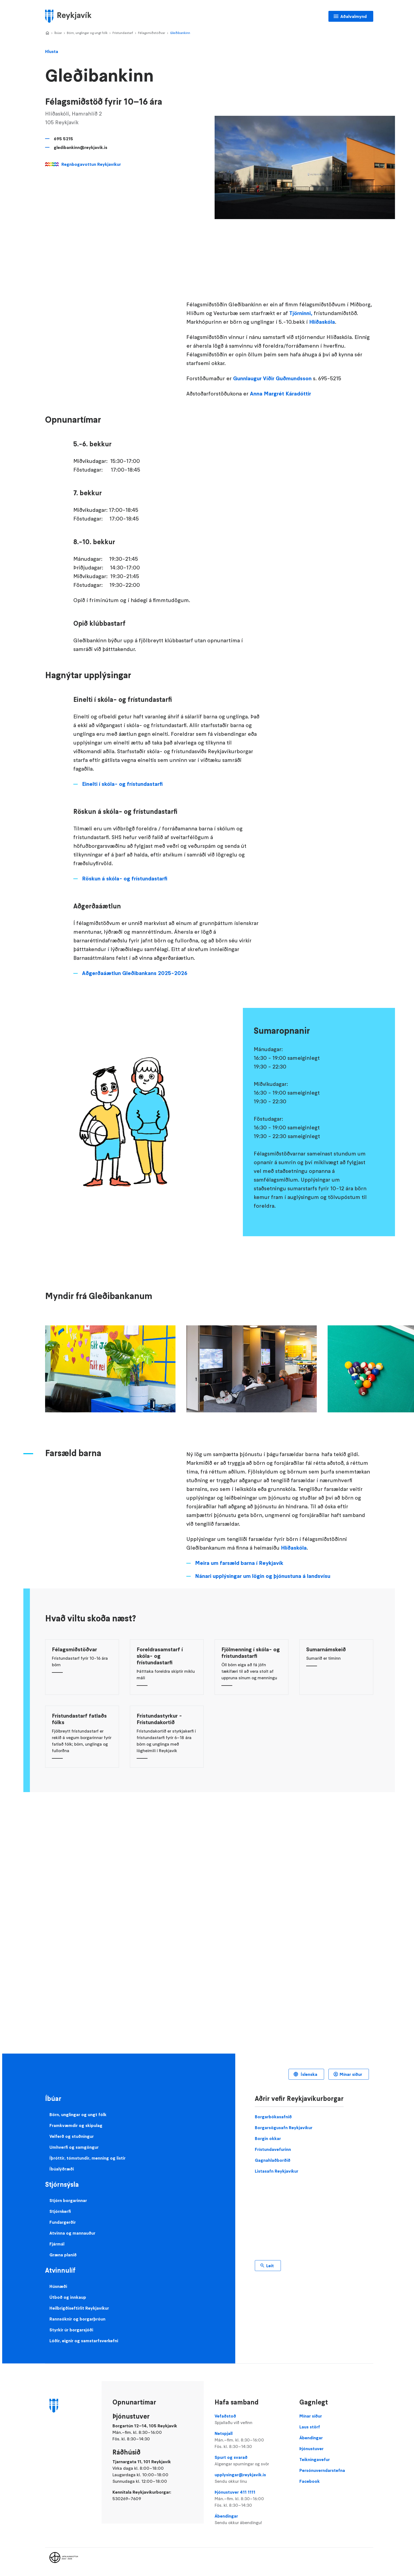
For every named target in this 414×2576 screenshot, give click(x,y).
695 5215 (63, 138)
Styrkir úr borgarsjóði (71, 2329)
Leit (270, 2265)
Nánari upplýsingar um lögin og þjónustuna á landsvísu (262, 1576)
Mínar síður (351, 2074)
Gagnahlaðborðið (272, 2160)
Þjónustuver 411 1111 (251, 2498)
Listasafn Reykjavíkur (276, 2171)
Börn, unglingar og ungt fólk (87, 33)
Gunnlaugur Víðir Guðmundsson (272, 378)
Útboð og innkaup (67, 2297)
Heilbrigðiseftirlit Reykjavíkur (79, 2308)
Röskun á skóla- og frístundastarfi (124, 878)
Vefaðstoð (251, 2419)
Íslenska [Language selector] (308, 2074)
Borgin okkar (268, 2138)
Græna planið (63, 2254)
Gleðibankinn (180, 33)
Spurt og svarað (251, 2460)
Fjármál (56, 2244)
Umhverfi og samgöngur (74, 2147)
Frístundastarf (122, 33)
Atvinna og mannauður (72, 2233)
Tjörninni (300, 313)
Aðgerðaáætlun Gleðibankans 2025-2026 (134, 973)
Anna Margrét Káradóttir (280, 393)
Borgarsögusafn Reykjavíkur (283, 2127)
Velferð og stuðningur (71, 2136)
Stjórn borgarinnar (68, 2200)
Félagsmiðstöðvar (151, 33)
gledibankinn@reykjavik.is (80, 147)
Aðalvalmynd (353, 16)
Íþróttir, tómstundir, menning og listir (87, 2158)
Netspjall (251, 2440)
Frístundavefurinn (273, 2149)
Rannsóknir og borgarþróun (77, 2319)
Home (47, 33)
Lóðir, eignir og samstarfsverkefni (83, 2340)
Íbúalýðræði (61, 2169)
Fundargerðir (62, 2222)
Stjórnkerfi (60, 2211)
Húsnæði (58, 2286)
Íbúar (58, 33)
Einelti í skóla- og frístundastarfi (122, 783)
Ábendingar (251, 2519)
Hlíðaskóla (322, 321)
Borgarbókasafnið (273, 2116)
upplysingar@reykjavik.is (251, 2478)
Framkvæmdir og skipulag (75, 2125)
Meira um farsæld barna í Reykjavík (239, 1562)
